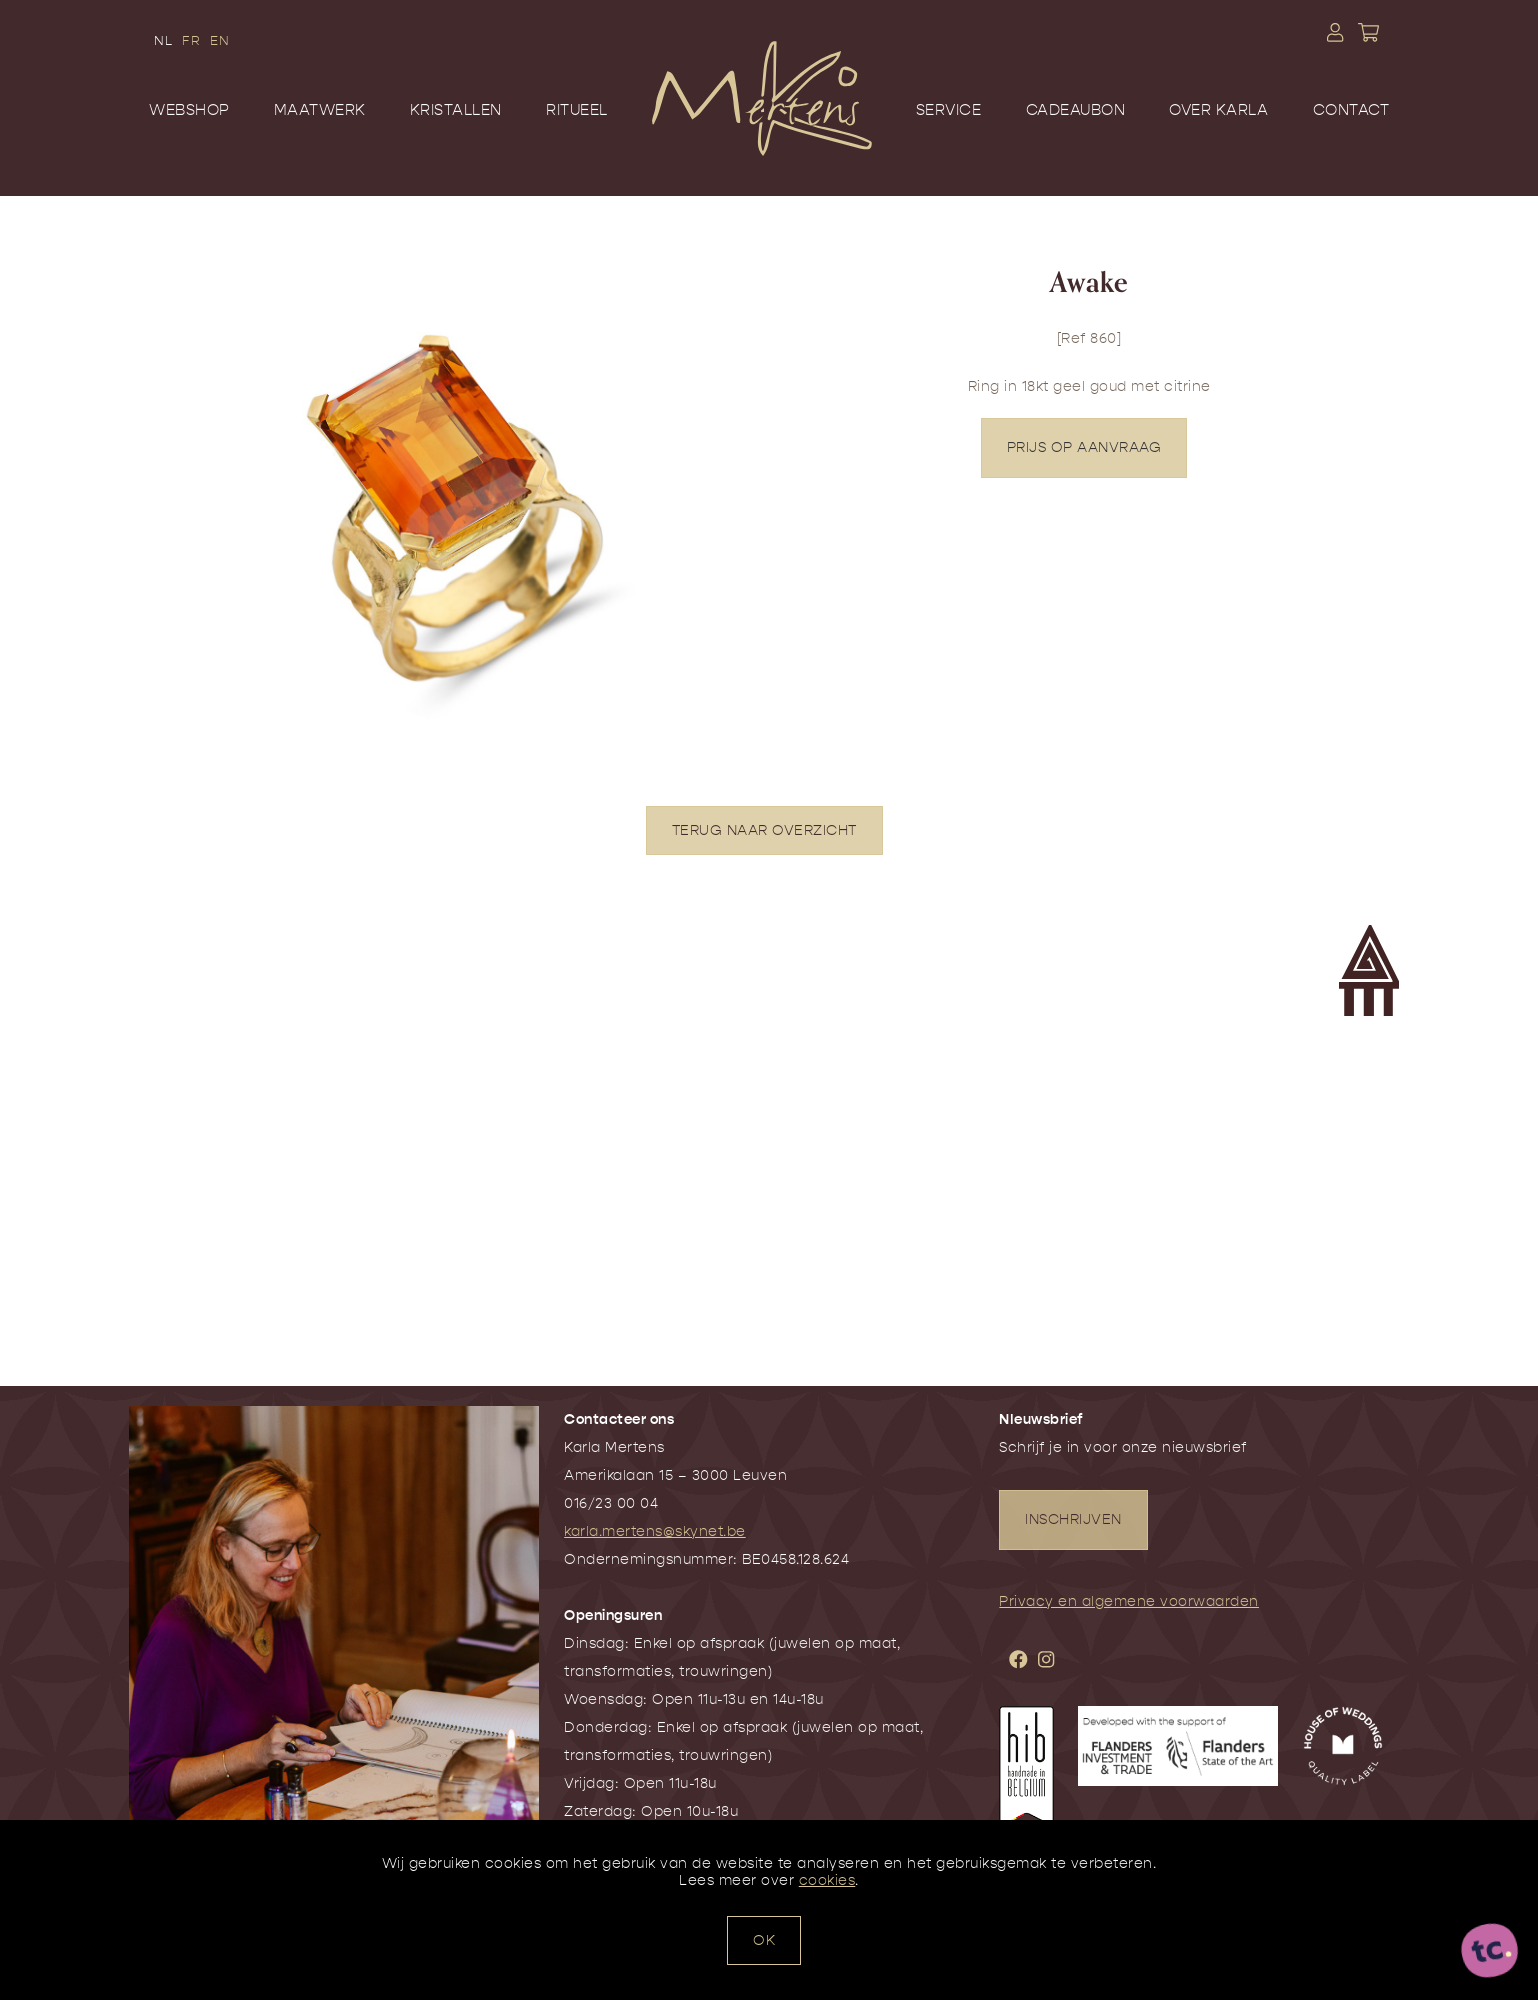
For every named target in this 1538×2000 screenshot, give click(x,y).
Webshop (189, 110)
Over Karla (1218, 110)
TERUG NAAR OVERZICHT (764, 830)
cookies (827, 1880)
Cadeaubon (1076, 110)
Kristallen (456, 110)
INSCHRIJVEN (1073, 1519)
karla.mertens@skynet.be (655, 1531)
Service (949, 110)
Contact (1351, 110)
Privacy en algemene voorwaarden (1129, 1601)
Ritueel (577, 110)
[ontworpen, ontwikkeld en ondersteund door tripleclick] (1490, 1952)
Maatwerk (320, 110)
